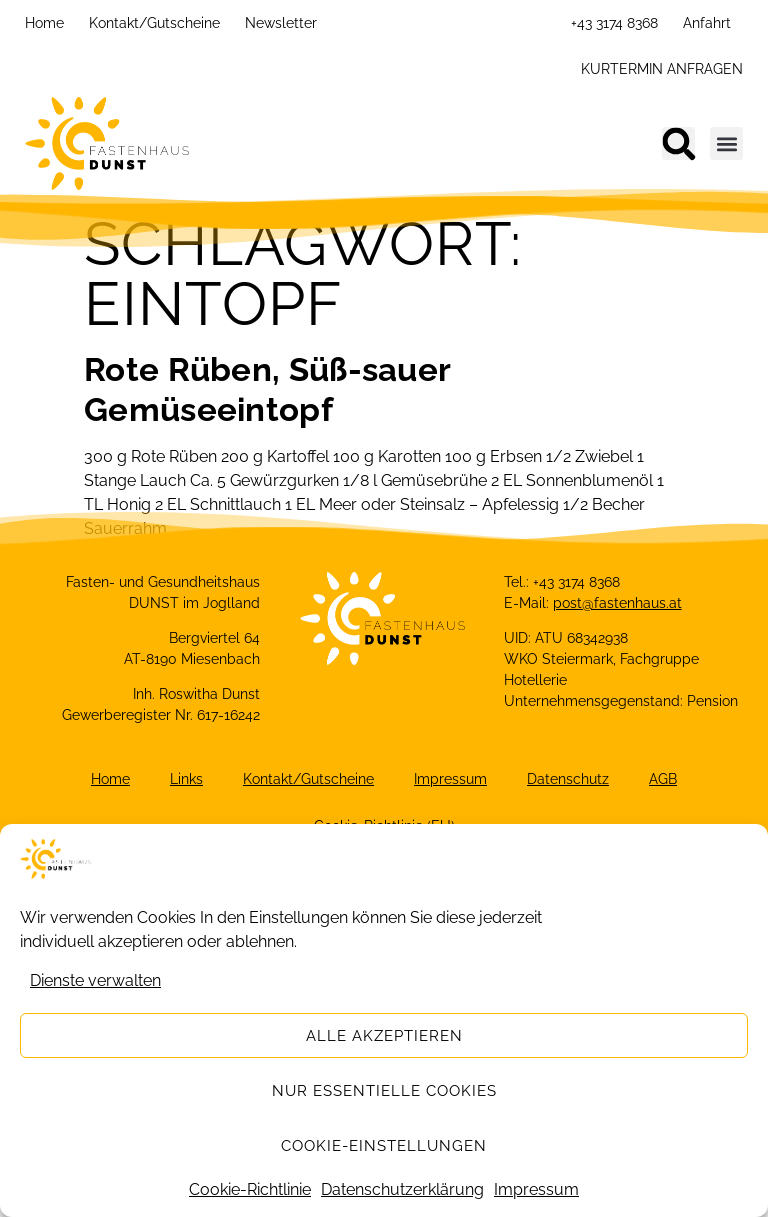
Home (44, 23)
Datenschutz (568, 779)
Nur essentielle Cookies (384, 1091)
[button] (678, 143)
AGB (663, 779)
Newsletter (281, 23)
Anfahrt (707, 23)
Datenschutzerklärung (402, 1189)
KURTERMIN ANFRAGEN (662, 69)
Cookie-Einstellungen (384, 1146)
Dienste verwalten (95, 980)
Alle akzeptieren (384, 1036)
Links (186, 779)
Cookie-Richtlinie (250, 1189)
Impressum (536, 1189)
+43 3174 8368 (614, 23)
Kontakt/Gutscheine (154, 23)
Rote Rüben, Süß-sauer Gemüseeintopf (267, 389)
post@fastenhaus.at (617, 603)
